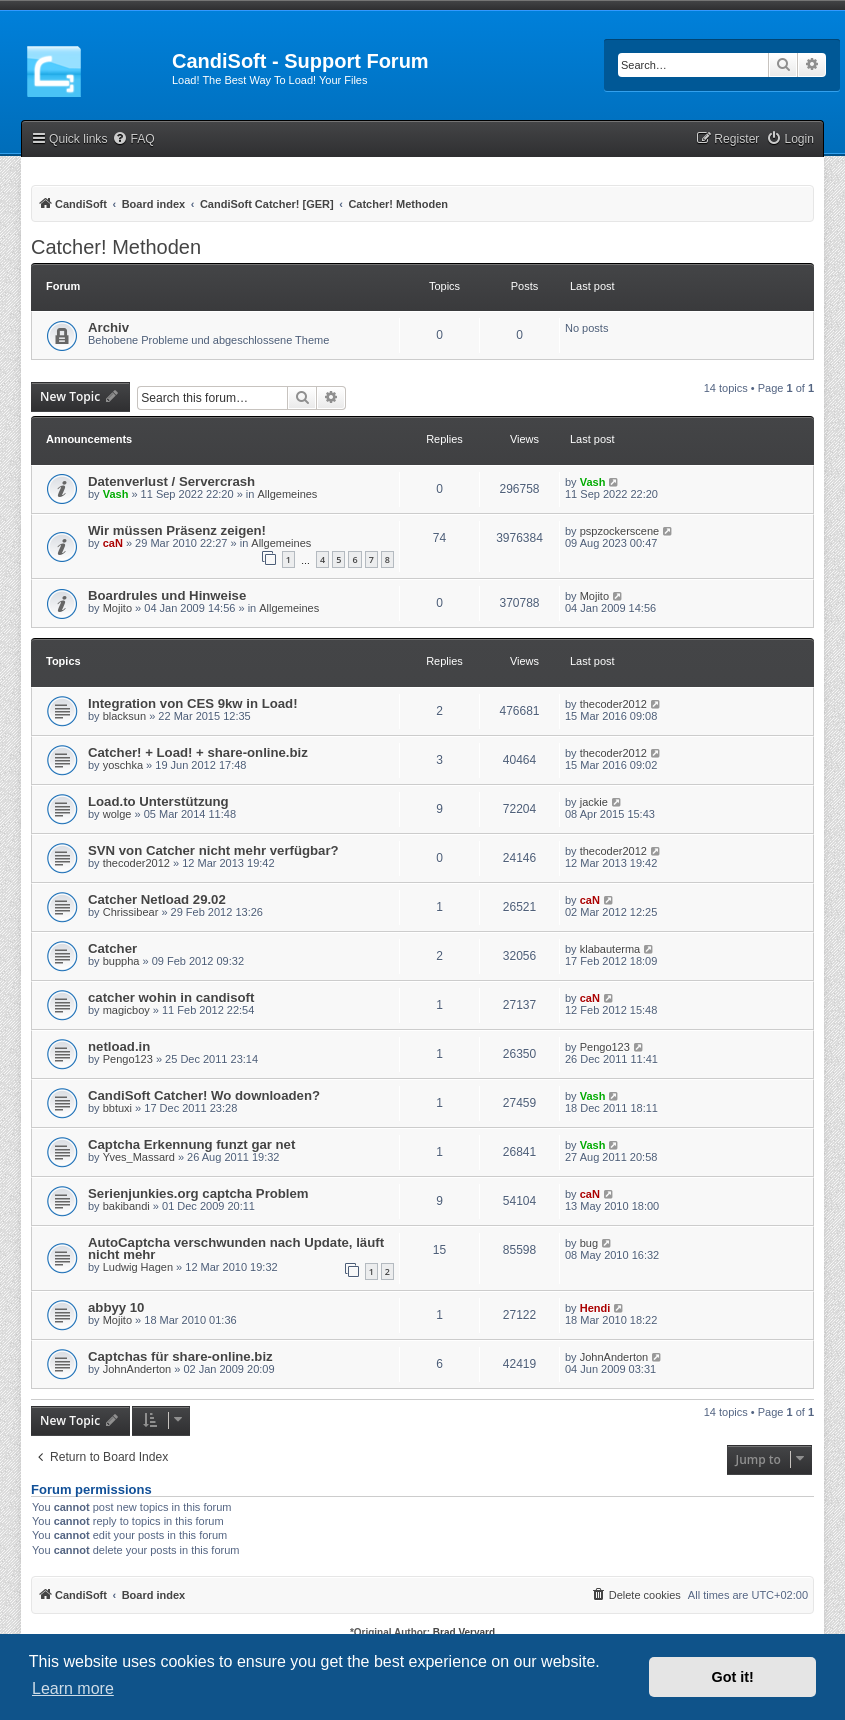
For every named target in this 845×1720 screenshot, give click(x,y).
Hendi (595, 1308)
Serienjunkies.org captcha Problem (198, 1193)
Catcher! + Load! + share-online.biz (198, 752)
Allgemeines (287, 494)
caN (113, 543)
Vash (116, 494)
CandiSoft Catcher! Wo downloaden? (204, 1095)
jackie (594, 802)
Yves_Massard (139, 1157)
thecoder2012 (613, 704)
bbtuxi (117, 1108)
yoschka (123, 765)
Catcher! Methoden (116, 247)
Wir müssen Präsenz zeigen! (177, 530)
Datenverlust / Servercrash (171, 481)
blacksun (124, 716)
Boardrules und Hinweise (167, 595)
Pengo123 (128, 1059)
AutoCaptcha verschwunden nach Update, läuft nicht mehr (236, 1248)
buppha (121, 961)
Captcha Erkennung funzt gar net (191, 1144)
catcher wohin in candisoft (171, 997)
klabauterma (610, 949)
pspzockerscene (620, 531)
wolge (117, 814)
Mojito (117, 608)
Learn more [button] (73, 1688)
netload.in (119, 1046)
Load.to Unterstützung (158, 801)
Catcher (112, 948)
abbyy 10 (116, 1307)
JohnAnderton (137, 1369)
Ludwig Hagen (138, 1267)
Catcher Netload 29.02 (157, 899)
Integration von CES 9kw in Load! (193, 703)
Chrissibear (131, 912)
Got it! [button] (733, 1677)
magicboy (126, 1010)
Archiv (108, 327)
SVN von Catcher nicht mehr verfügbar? (213, 850)
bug (589, 1243)
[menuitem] (133, 139)
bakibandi (126, 1206)
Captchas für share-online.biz (180, 1356)
